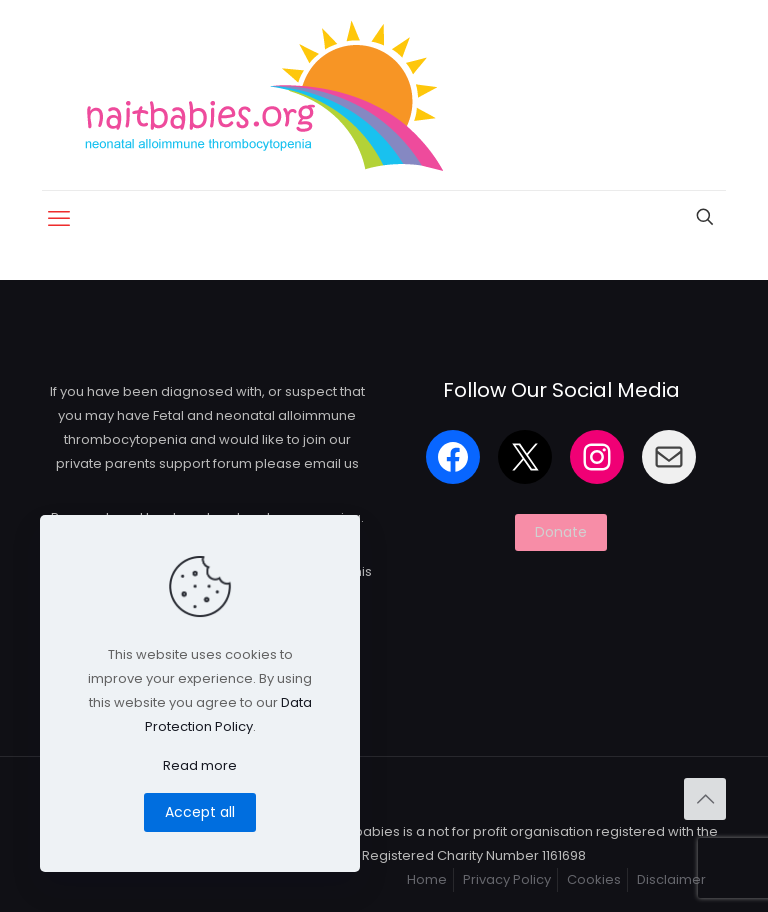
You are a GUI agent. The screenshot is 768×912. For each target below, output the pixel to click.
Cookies (594, 879)
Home (427, 879)
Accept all (200, 812)
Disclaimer (671, 879)
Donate (561, 532)
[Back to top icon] (705, 799)
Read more (200, 765)
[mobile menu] (59, 219)
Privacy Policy (507, 879)
